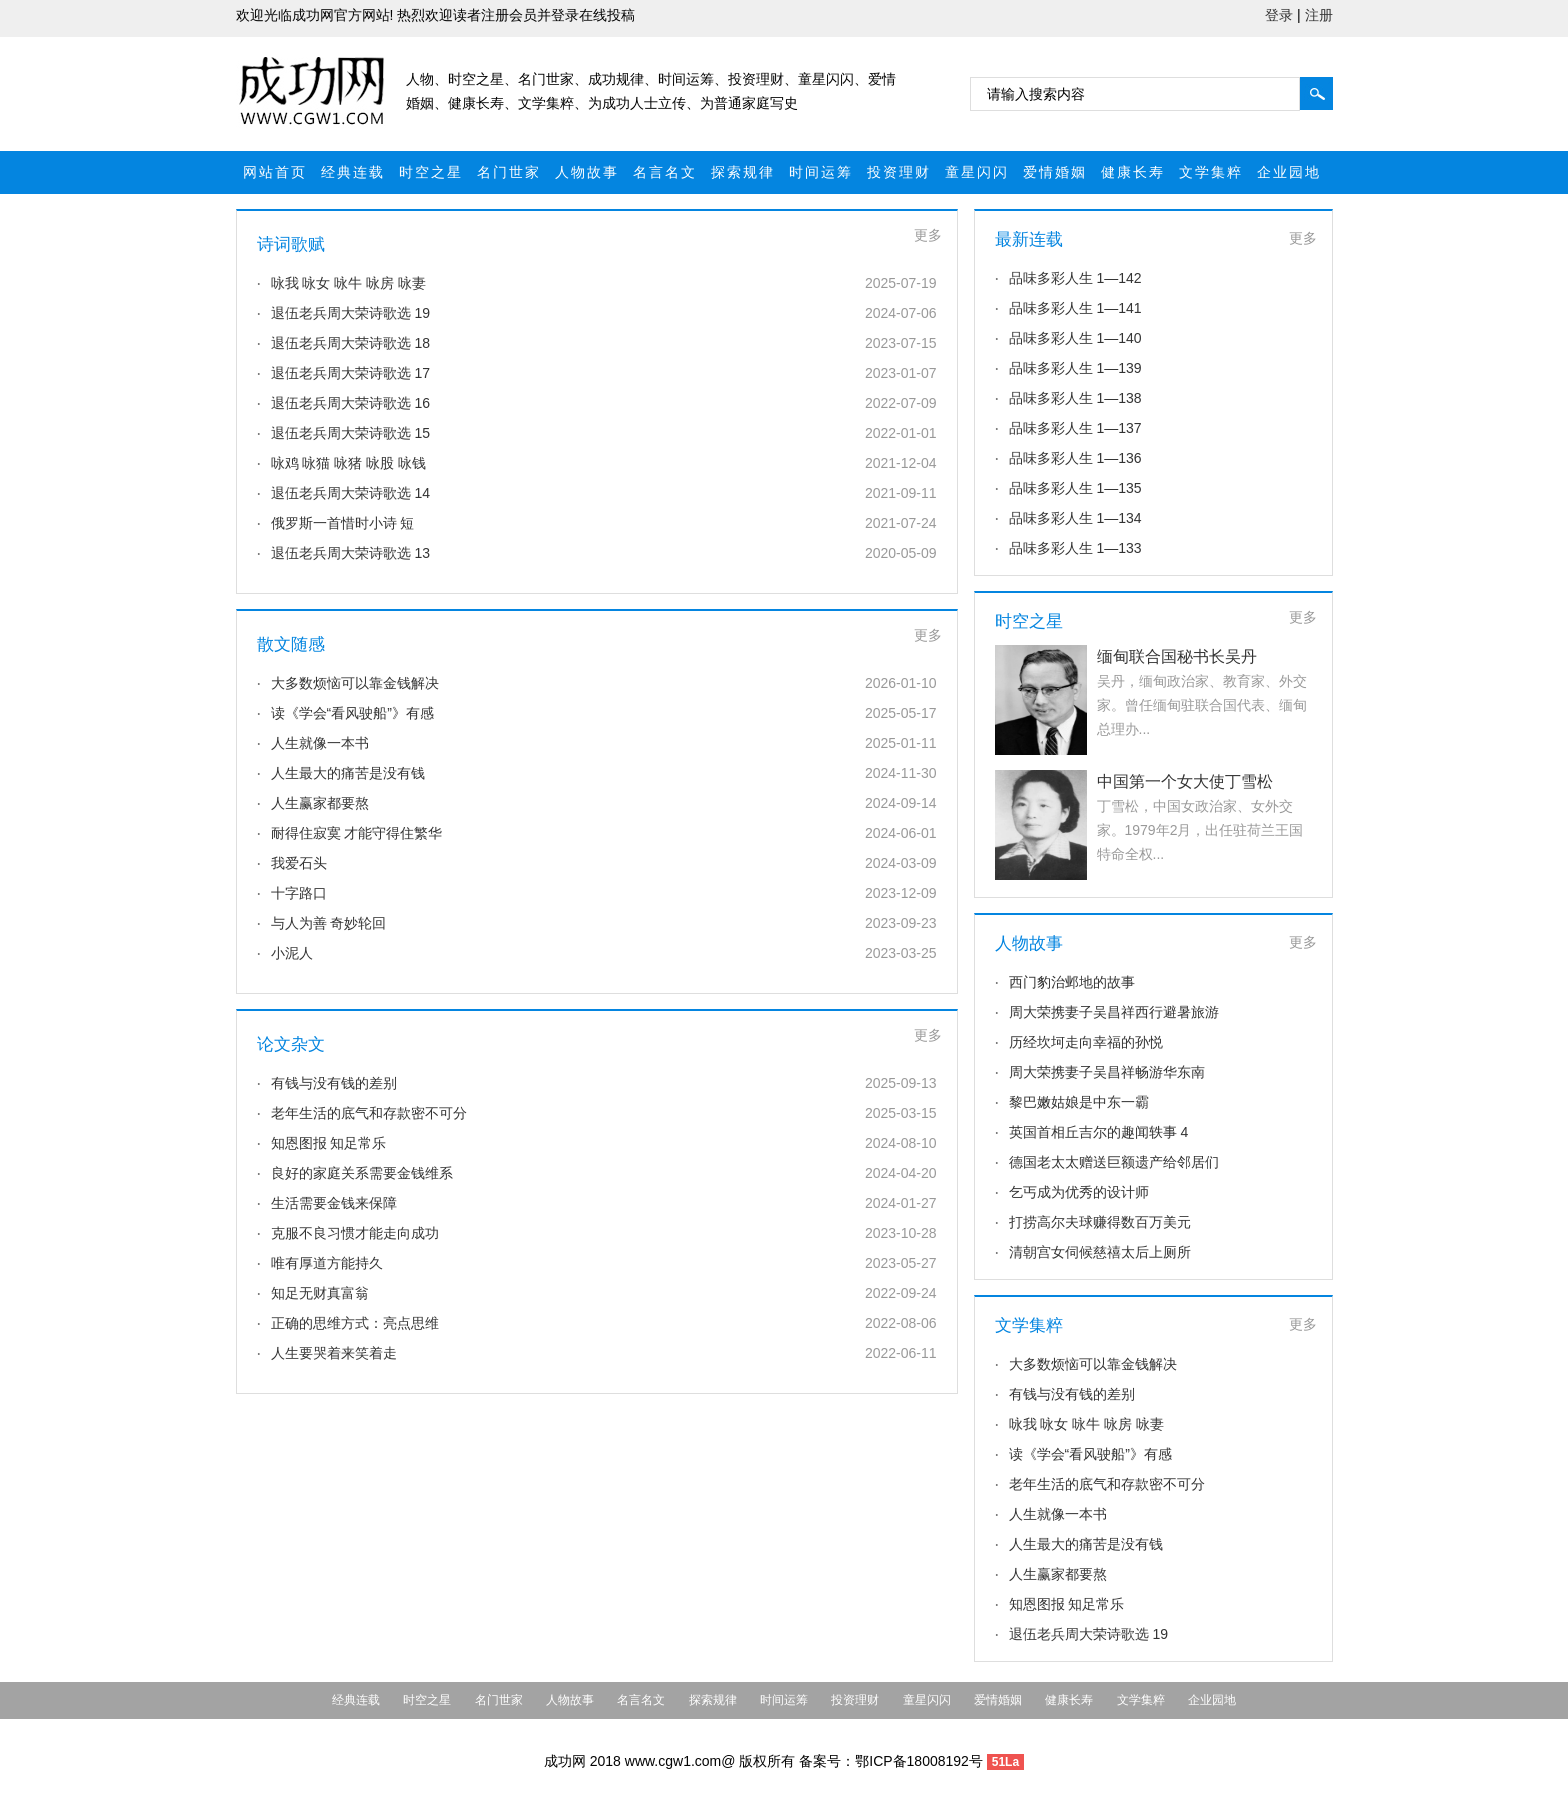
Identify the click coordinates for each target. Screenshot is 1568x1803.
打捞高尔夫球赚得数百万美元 (1100, 1222)
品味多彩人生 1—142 (1075, 278)
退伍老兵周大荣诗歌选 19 (350, 313)
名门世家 (509, 172)
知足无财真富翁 (320, 1293)
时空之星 (431, 172)
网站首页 (275, 172)
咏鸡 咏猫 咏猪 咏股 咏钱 (349, 463)
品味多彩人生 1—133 (1075, 548)
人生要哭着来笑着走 (334, 1353)
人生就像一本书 (320, 743)
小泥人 (292, 953)
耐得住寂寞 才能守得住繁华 (357, 833)
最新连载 (1029, 239)
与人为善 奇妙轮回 (329, 923)
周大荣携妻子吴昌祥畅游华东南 (1107, 1072)
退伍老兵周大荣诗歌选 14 (350, 493)
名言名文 (665, 172)
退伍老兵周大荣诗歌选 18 (350, 343)
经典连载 (353, 172)
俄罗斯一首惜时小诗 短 (343, 523)
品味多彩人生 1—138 (1075, 398)
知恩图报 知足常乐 (329, 1143)
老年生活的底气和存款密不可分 (369, 1113)
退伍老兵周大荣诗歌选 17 (350, 373)
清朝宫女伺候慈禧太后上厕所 (1100, 1252)
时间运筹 (821, 172)
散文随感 (291, 644)
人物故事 (587, 172)
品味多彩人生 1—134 (1075, 518)
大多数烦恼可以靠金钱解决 (355, 683)
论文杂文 (291, 1044)
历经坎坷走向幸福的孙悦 (1086, 1042)
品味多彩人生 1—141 (1075, 308)
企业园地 (1289, 172)
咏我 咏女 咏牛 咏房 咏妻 (349, 283)
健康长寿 (1133, 172)
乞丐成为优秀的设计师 (1079, 1192)
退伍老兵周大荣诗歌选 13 (350, 553)
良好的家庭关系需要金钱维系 (362, 1173)
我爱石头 (299, 863)
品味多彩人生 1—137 (1075, 428)
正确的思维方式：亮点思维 (355, 1323)
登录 (1279, 15)
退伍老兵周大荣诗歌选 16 (350, 403)
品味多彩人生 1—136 (1075, 458)
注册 (1319, 15)
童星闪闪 (977, 172)
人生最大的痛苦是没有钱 (348, 773)
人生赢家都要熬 (320, 803)
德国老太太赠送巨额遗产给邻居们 (1114, 1162)
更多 (928, 235)
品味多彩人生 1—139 (1075, 368)
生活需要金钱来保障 (334, 1203)
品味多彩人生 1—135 (1075, 488)
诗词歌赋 (291, 244)
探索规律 (743, 172)
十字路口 (299, 893)
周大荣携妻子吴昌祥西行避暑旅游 (1114, 1012)
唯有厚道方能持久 (327, 1263)
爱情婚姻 (1055, 172)
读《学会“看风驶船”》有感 (352, 713)
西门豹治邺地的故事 (1072, 982)
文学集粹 (1211, 172)
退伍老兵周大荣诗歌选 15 (350, 433)
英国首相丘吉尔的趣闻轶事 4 (1099, 1132)
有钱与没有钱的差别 (334, 1083)
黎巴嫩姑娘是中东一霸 (1079, 1102)
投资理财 (899, 172)
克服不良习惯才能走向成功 (355, 1233)
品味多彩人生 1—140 (1075, 338)
